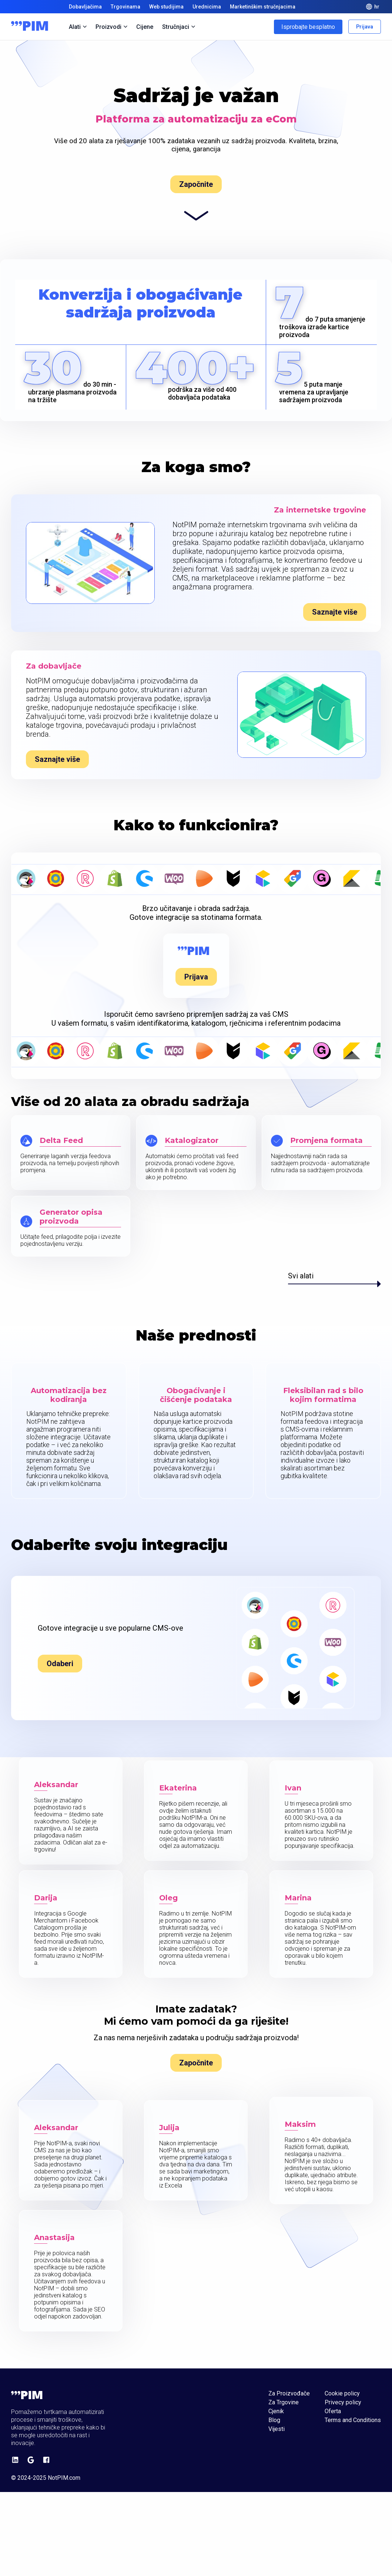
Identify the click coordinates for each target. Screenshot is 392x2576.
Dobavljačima (85, 7)
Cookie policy (342, 2394)
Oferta (333, 2411)
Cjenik (276, 2411)
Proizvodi (111, 26)
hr (372, 7)
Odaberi (60, 1663)
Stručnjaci (178, 26)
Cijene (144, 26)
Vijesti (276, 2429)
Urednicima (206, 7)
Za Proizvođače (289, 2394)
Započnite (196, 184)
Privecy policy (343, 2402)
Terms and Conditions (353, 2420)
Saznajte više (334, 612)
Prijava (364, 27)
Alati (78, 26)
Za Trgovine (283, 2402)
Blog (274, 2420)
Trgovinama (125, 7)
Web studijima (166, 7)
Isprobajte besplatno (308, 26)
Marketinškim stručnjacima (262, 7)
